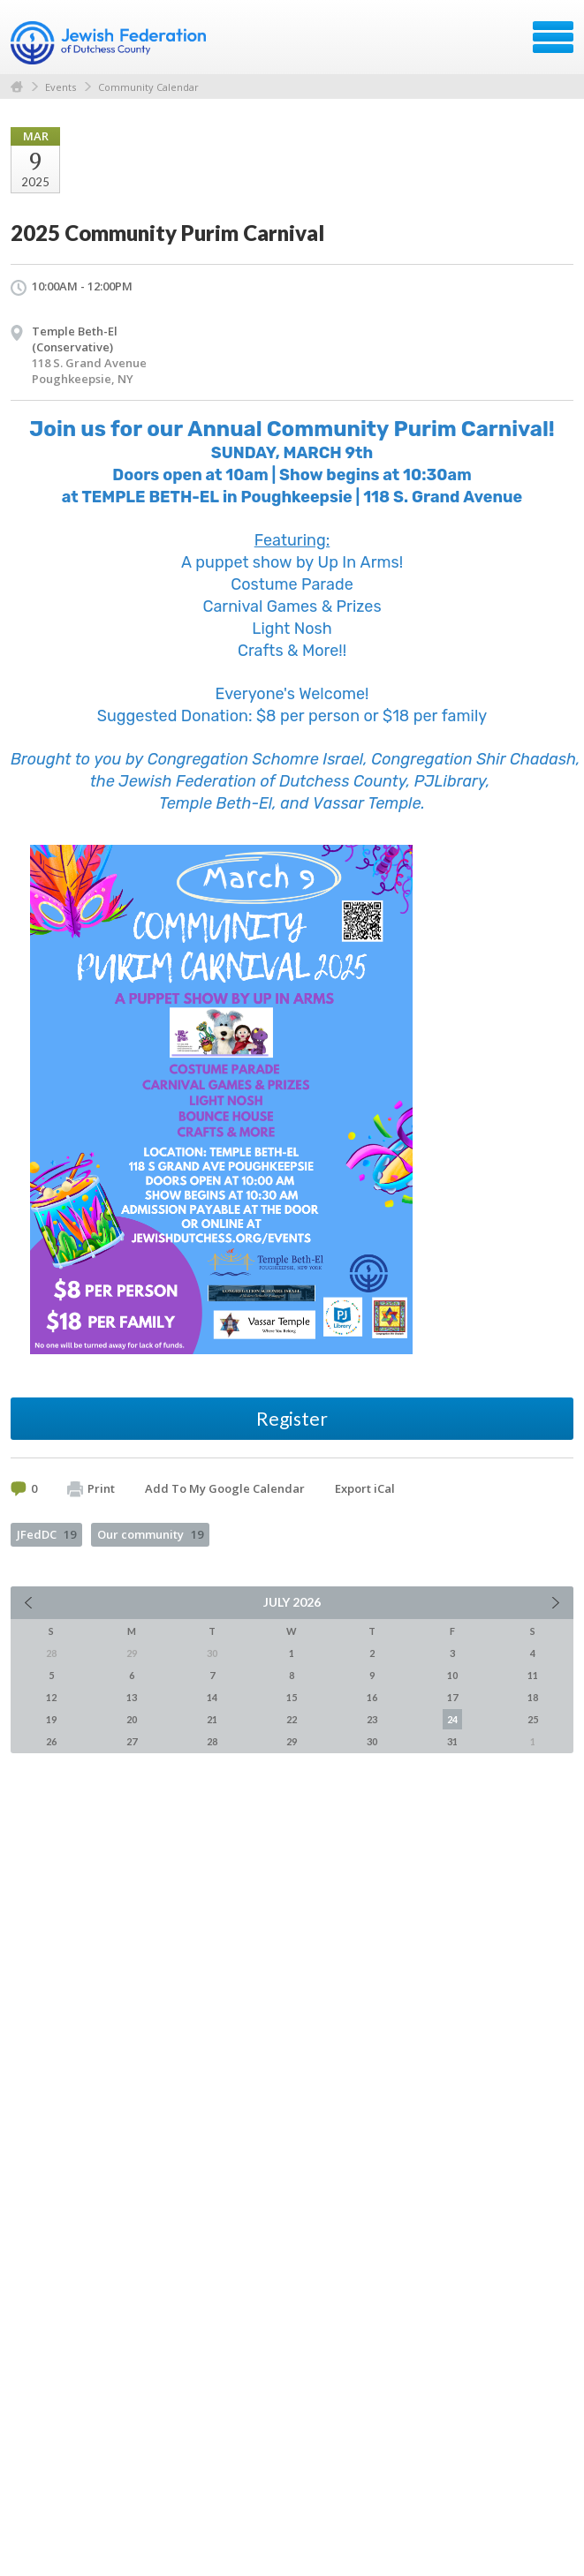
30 (372, 1741)
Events (60, 87)
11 (532, 1675)
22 (291, 1719)
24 (452, 1719)
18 (532, 1697)
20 (131, 1719)
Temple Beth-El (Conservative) (75, 339)
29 (291, 1741)
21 (212, 1719)
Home (17, 87)
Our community (150, 1534)
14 (212, 1697)
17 (452, 1697)
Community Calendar (148, 87)
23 (372, 1719)
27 (131, 1741)
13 (131, 1697)
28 (212, 1741)
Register (292, 1418)
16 (372, 1697)
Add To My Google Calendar (225, 1488)
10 (452, 1675)
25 (532, 1719)
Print (91, 1489)
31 (452, 1741)
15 (291, 1697)
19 (51, 1719)
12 (51, 1697)
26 (51, 1741)
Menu (553, 37)
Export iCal (365, 1488)
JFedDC (46, 1534)
